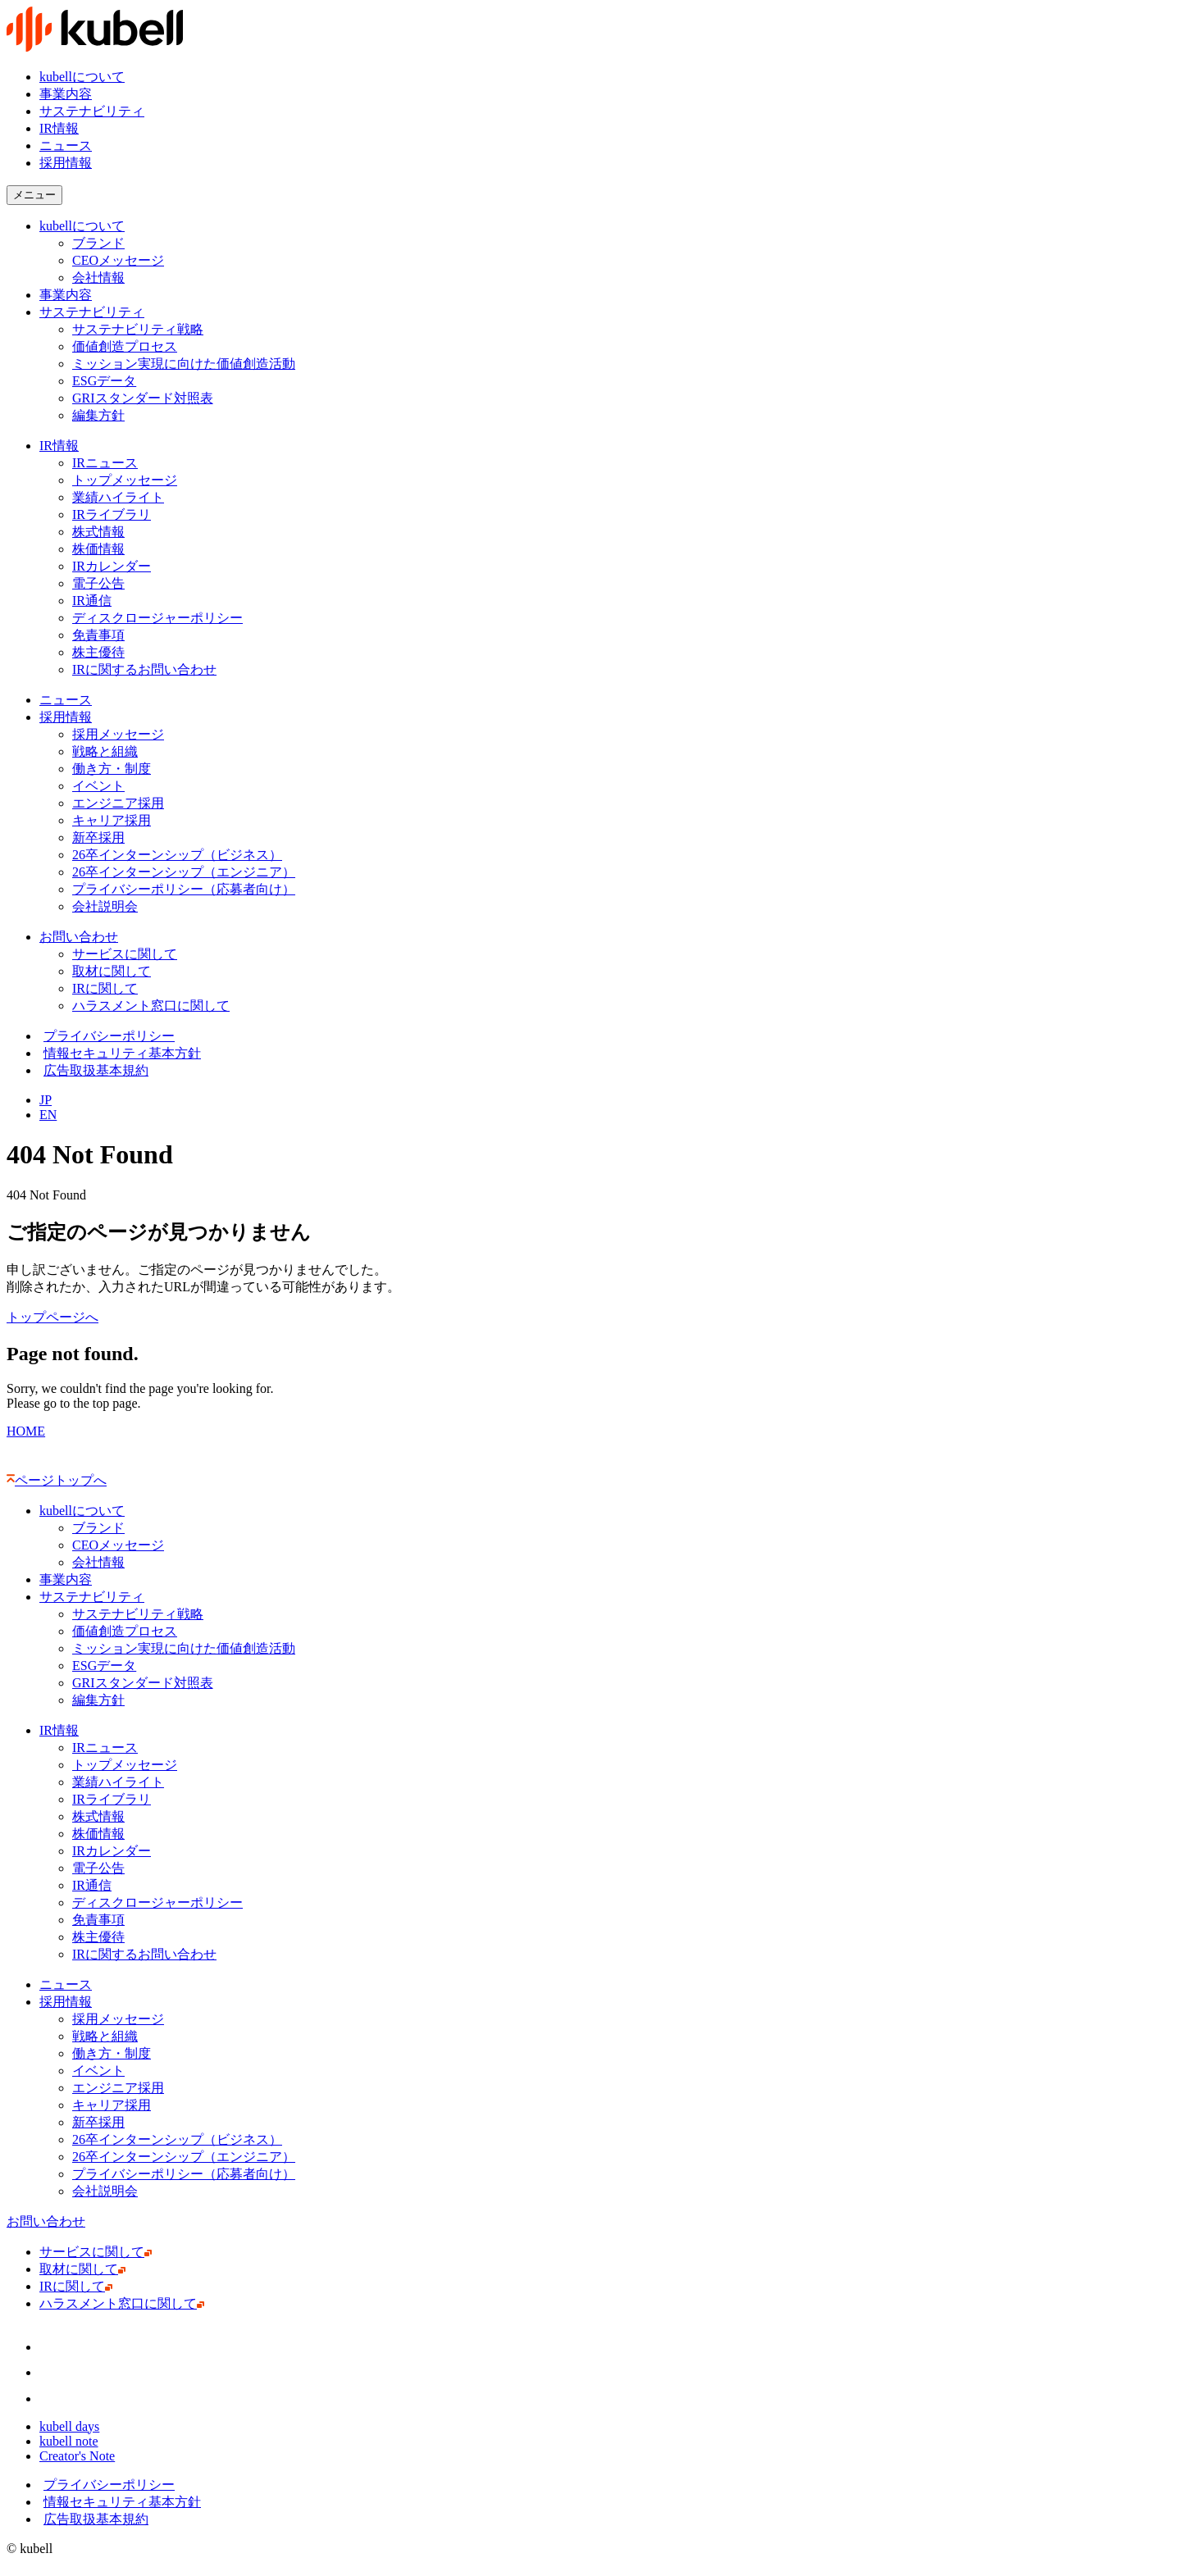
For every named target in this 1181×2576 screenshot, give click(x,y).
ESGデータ (104, 381)
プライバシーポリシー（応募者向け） (183, 889)
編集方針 (98, 415)
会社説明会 (108, 906)
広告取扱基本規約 (93, 1070)
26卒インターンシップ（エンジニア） (183, 872)
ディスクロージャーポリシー (157, 618)
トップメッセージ (124, 480)
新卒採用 (98, 837)
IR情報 (59, 128)
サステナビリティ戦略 (137, 329)
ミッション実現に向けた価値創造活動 (183, 364)
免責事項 (98, 635)
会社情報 (98, 277)
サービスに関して (128, 954)
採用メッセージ (118, 734)
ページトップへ (57, 1480)
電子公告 (98, 583)
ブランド (98, 243)
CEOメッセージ (118, 260)
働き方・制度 (111, 769)
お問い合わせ (78, 937)
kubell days (73, 2426)
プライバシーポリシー (107, 1036)
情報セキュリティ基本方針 (120, 1053)
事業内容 (65, 94)
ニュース (65, 145)
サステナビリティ (91, 111)
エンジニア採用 (118, 803)
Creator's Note (80, 2456)
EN (48, 1115)
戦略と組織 (105, 751)
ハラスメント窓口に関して (154, 1006)
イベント (98, 786)
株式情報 (98, 532)
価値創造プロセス (124, 346)
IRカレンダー (111, 566)
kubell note (72, 2441)
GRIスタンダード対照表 (142, 398)
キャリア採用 (111, 820)
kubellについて (82, 77)
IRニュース (105, 463)
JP (45, 1100)
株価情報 (102, 549)
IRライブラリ (111, 514)
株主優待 (98, 652)
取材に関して (115, 971)
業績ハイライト (118, 497)
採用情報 (65, 717)
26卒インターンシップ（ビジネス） (177, 855)
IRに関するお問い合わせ (148, 669)
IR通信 (95, 601)
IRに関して (108, 988)
